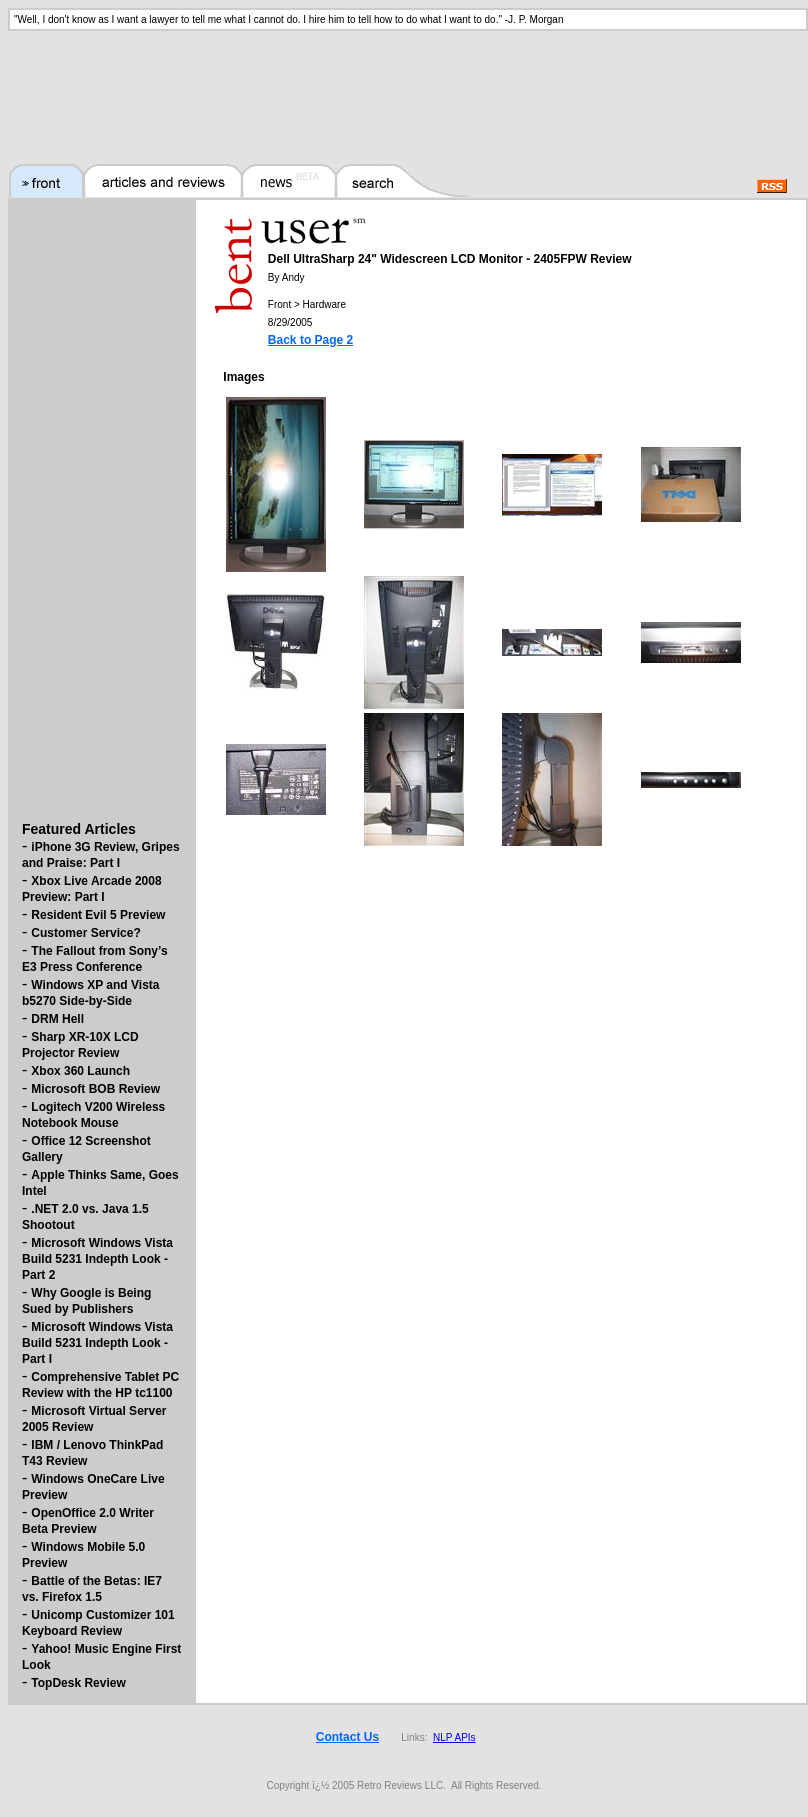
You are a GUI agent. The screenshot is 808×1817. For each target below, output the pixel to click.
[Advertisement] (404, 85)
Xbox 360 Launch (80, 1071)
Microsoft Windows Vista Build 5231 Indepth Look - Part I (97, 1343)
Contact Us (347, 1737)
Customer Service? (85, 933)
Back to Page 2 (310, 340)
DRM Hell (57, 1019)
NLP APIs (454, 1737)
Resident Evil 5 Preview (98, 915)
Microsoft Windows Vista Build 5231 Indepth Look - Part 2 (97, 1259)
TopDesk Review (78, 1683)
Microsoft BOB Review (95, 1089)
